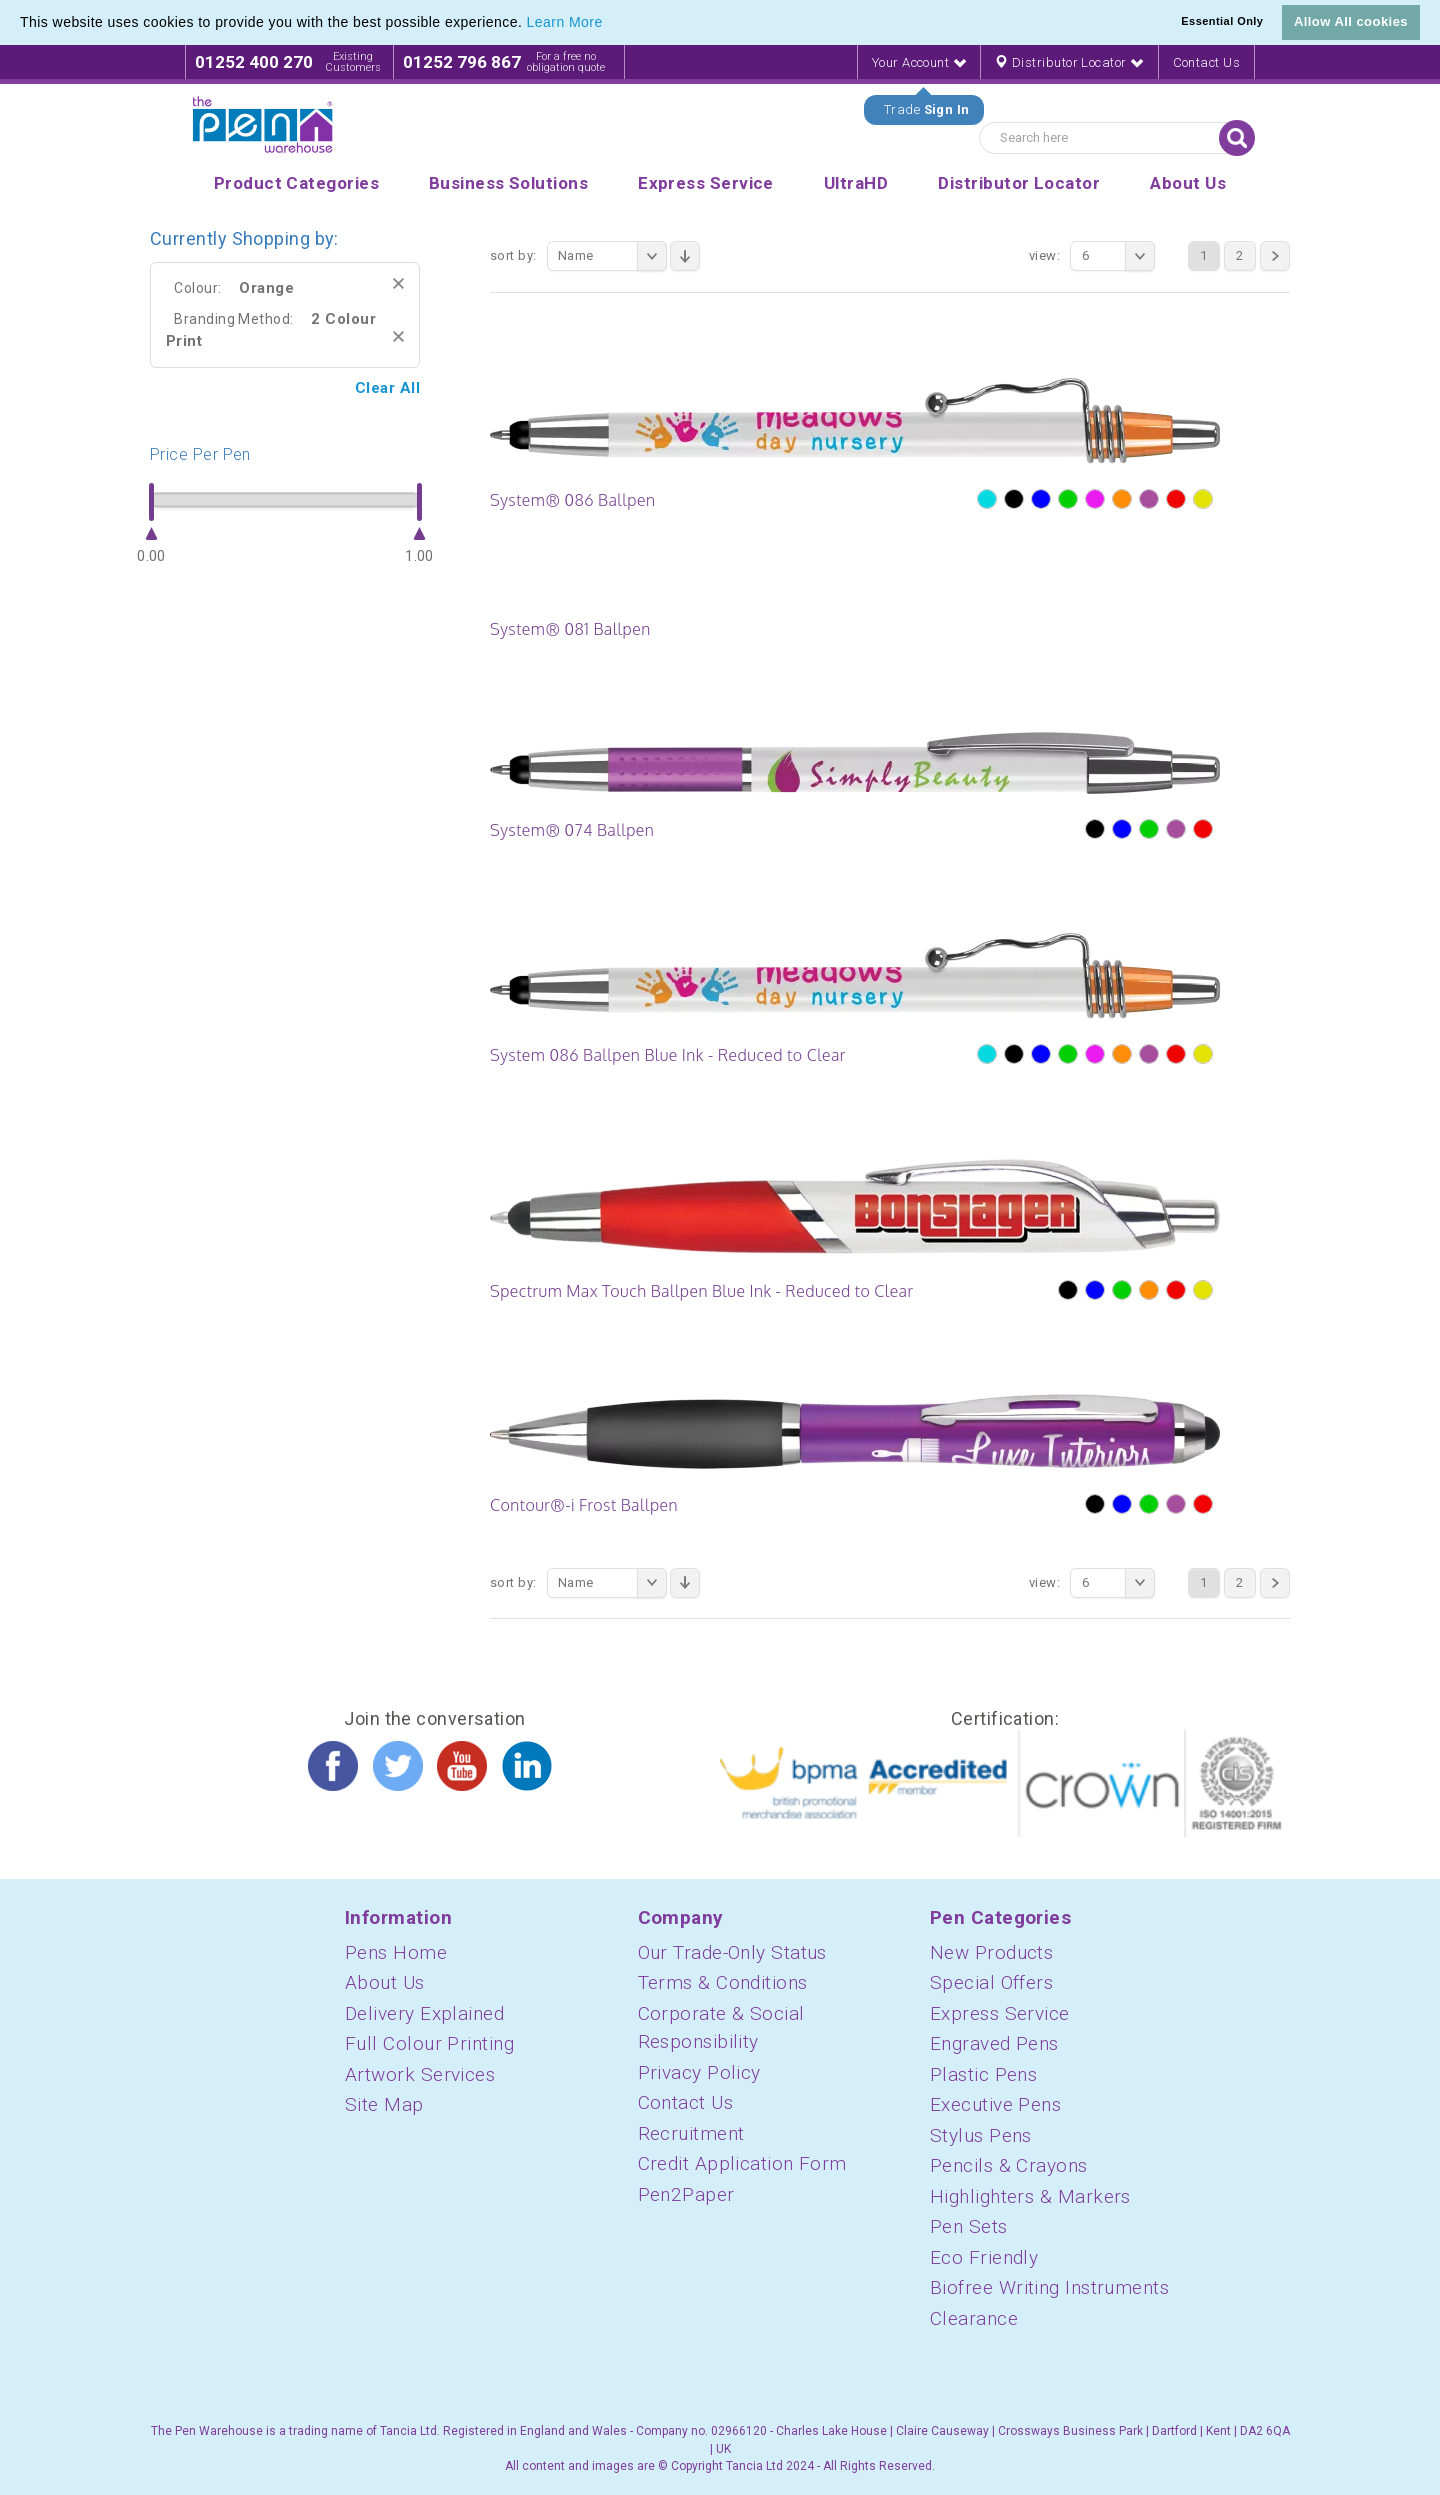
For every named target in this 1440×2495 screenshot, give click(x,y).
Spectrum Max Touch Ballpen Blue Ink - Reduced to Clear (702, 1291)
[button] (610, 24)
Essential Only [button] (1222, 21)
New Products (991, 1952)
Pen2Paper (686, 2194)
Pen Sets (969, 2226)
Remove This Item (398, 283)
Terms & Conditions (723, 1982)
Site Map (384, 2104)
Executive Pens (995, 2104)
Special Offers (991, 1982)
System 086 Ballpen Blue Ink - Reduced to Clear (668, 1055)
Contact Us (1207, 62)
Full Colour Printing (429, 2043)
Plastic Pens (983, 2074)
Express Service (1000, 2013)
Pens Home (396, 1952)
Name (612, 256)
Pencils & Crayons (1009, 2165)
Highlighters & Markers (1030, 2196)
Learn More (565, 22)
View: (1044, 255)
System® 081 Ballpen (570, 629)
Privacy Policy (699, 2072)
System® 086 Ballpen (572, 500)
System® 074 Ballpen (572, 830)
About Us (385, 1982)
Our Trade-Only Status (732, 1952)
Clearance (974, 2318)
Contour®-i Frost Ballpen (584, 1505)
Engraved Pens (994, 2043)
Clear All (387, 388)
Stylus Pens (981, 2135)
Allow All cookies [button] (1351, 21)
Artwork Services (420, 2074)
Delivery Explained (424, 2013)
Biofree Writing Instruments (1049, 2287)
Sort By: (513, 255)
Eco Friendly (984, 2257)
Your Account (919, 62)
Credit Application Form (742, 2163)
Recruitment (691, 2133)
